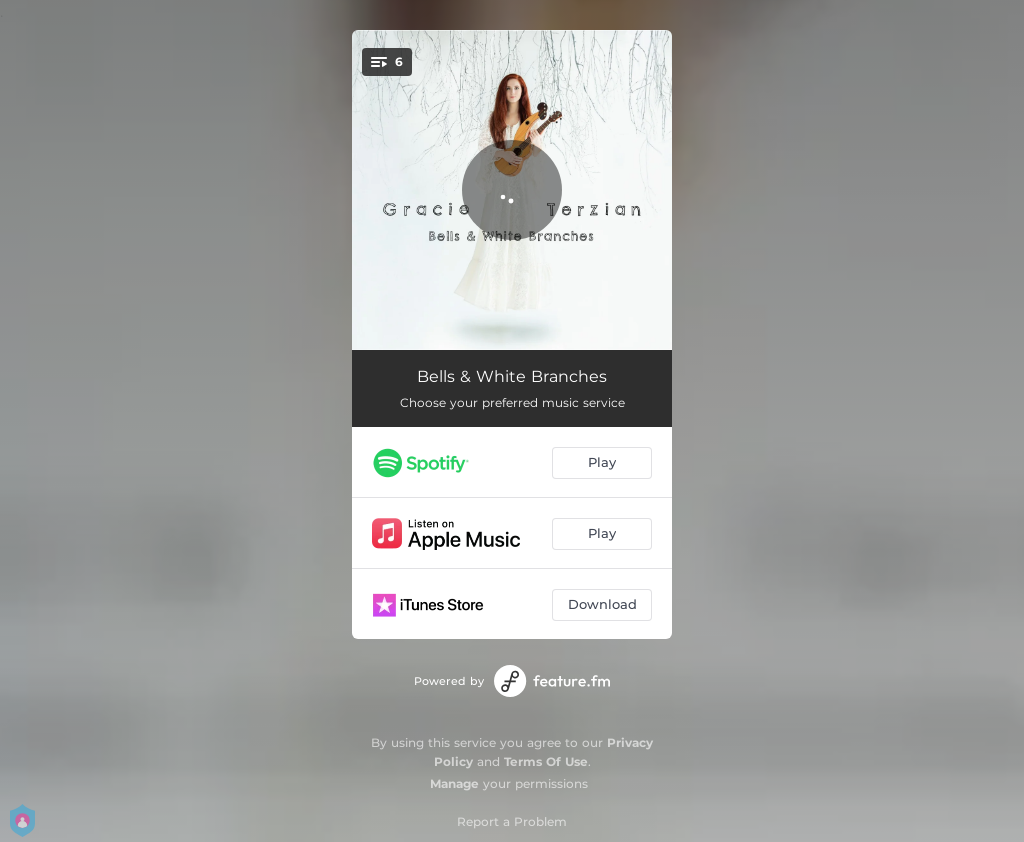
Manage (454, 783)
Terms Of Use (546, 761)
